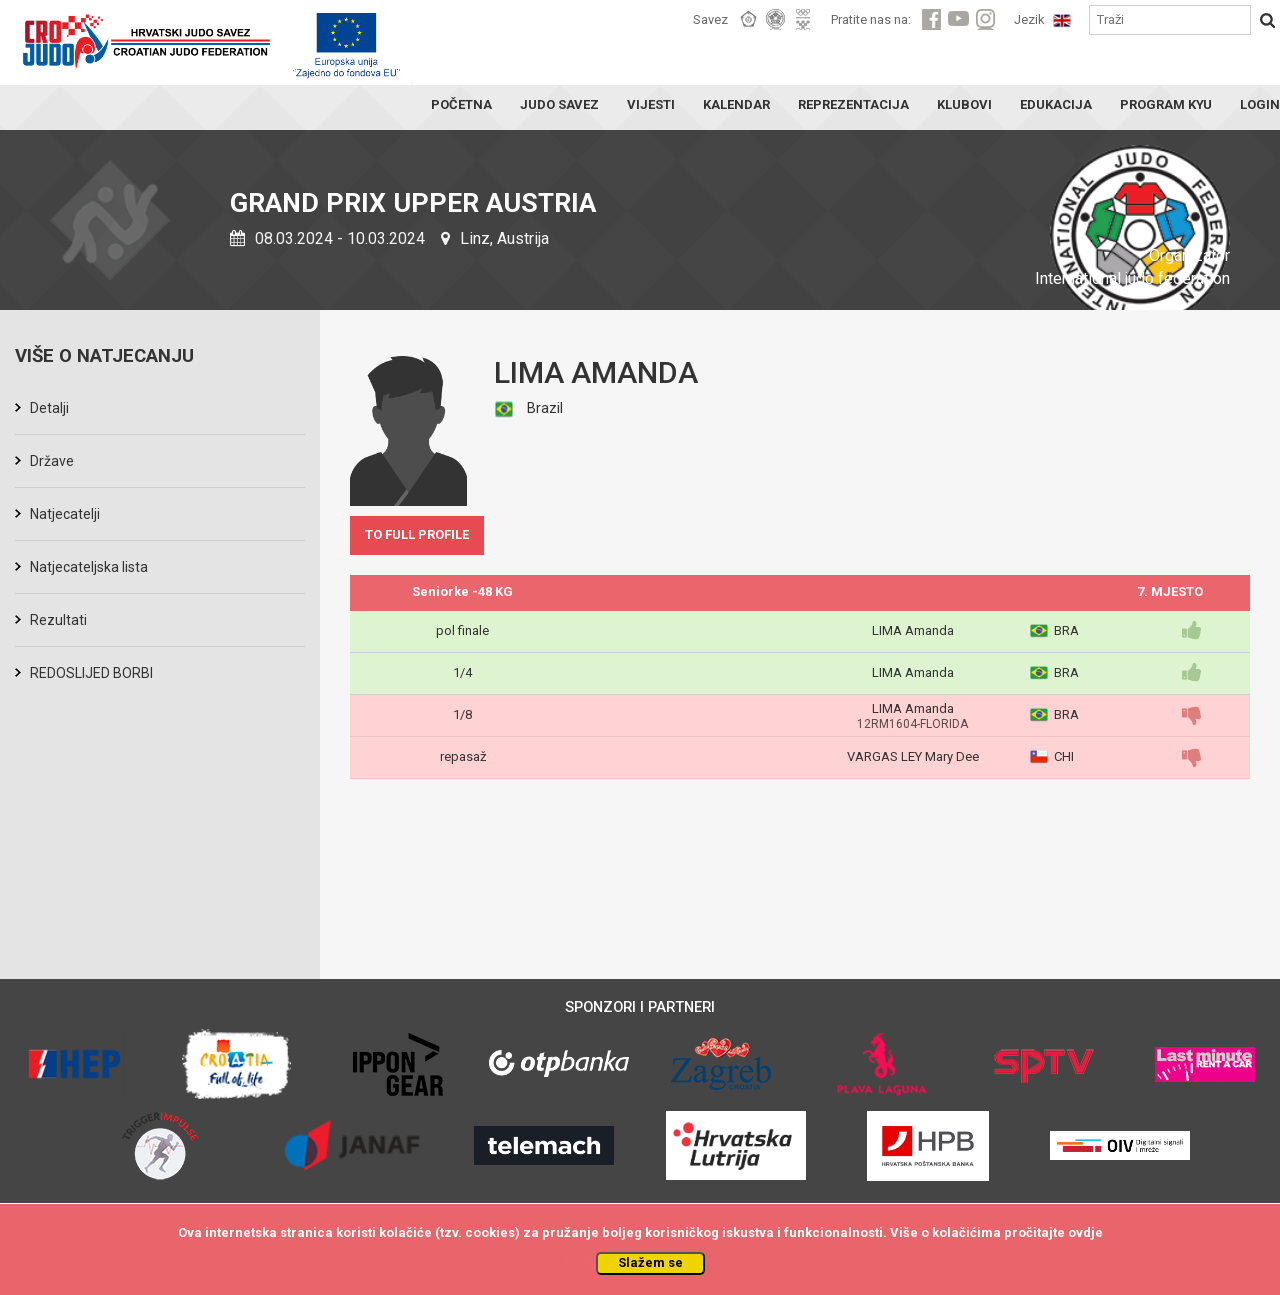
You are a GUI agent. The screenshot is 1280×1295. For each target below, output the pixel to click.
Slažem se (650, 1262)
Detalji (49, 408)
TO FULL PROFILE (417, 534)
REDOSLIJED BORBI (91, 673)
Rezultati (58, 620)
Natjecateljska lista (89, 567)
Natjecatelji (65, 514)
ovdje (1085, 1232)
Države (52, 461)
